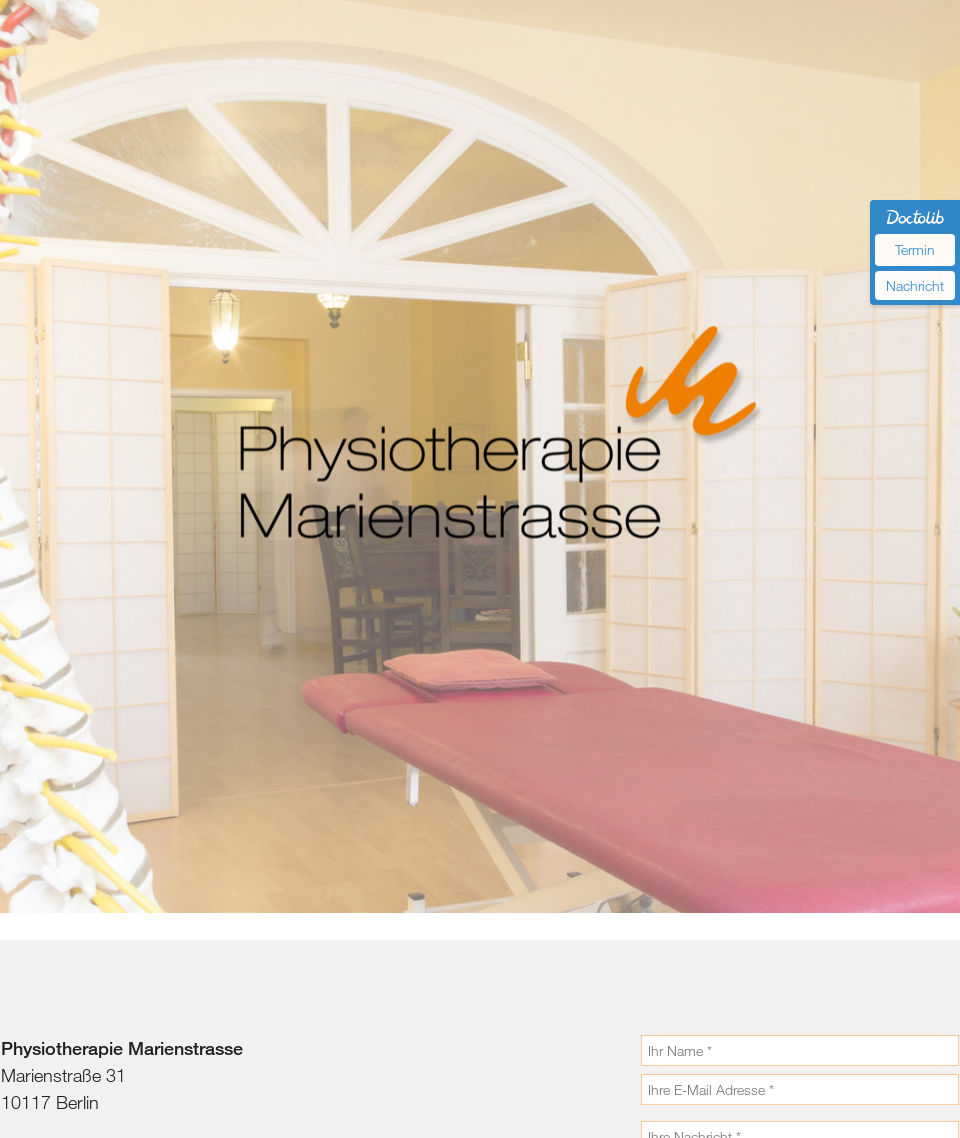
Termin (915, 249)
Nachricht (915, 285)
